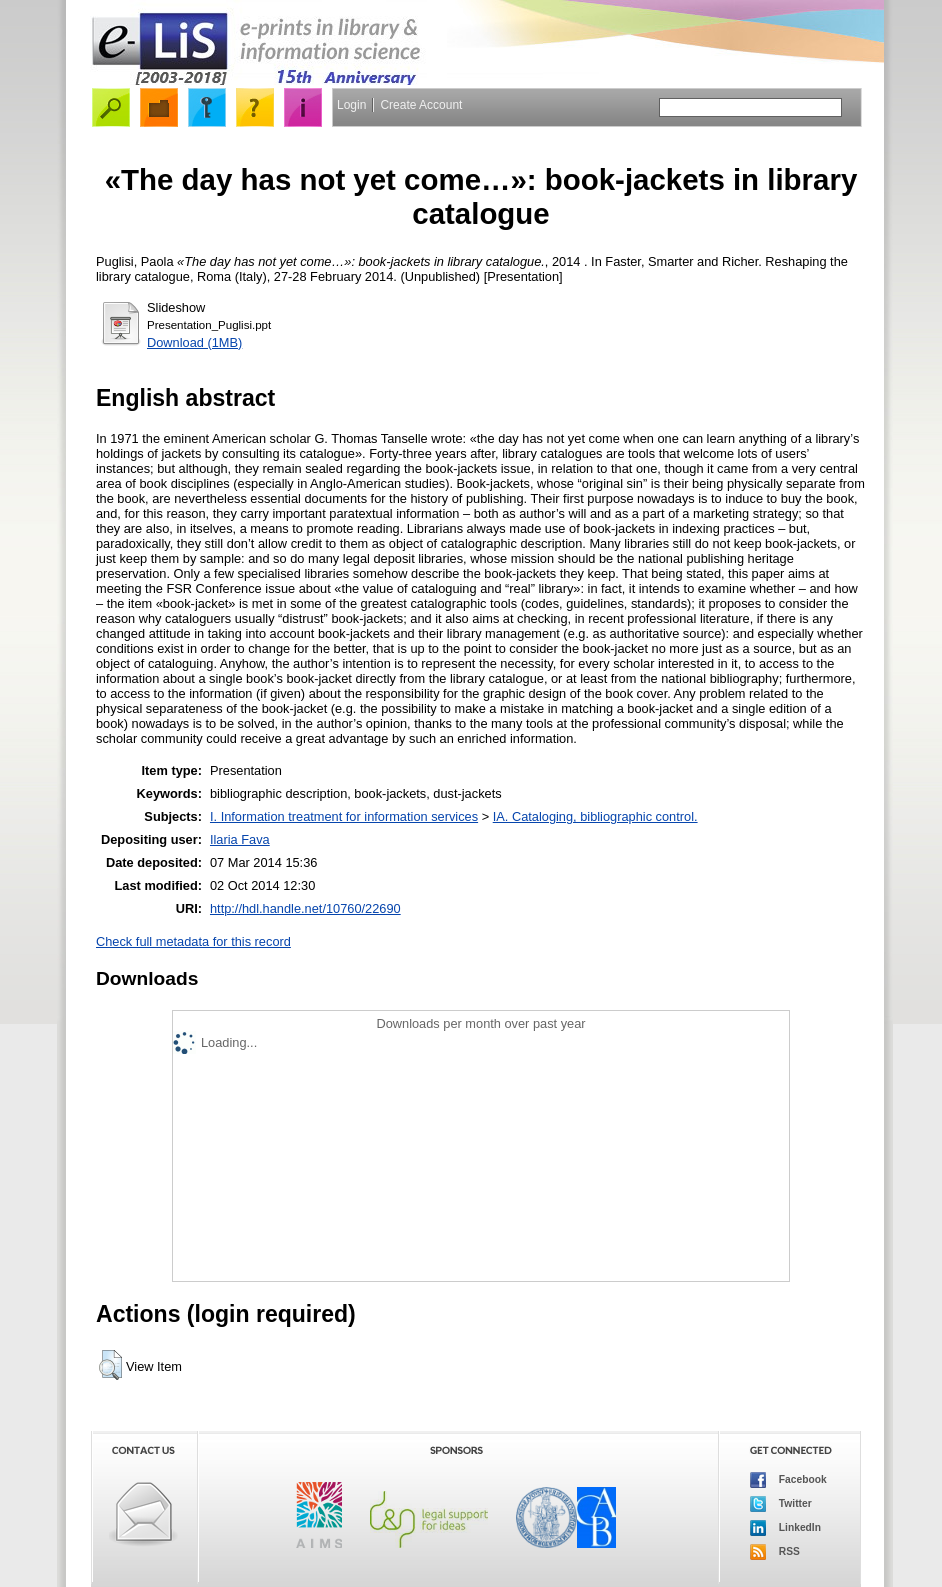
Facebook (788, 1480)
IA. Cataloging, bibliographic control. (595, 816)
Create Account (421, 105)
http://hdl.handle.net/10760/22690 (305, 908)
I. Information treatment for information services (344, 816)
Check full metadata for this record (193, 941)
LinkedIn (785, 1528)
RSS (775, 1552)
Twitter (781, 1504)
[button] (110, 1365)
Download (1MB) (194, 342)
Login (351, 105)
